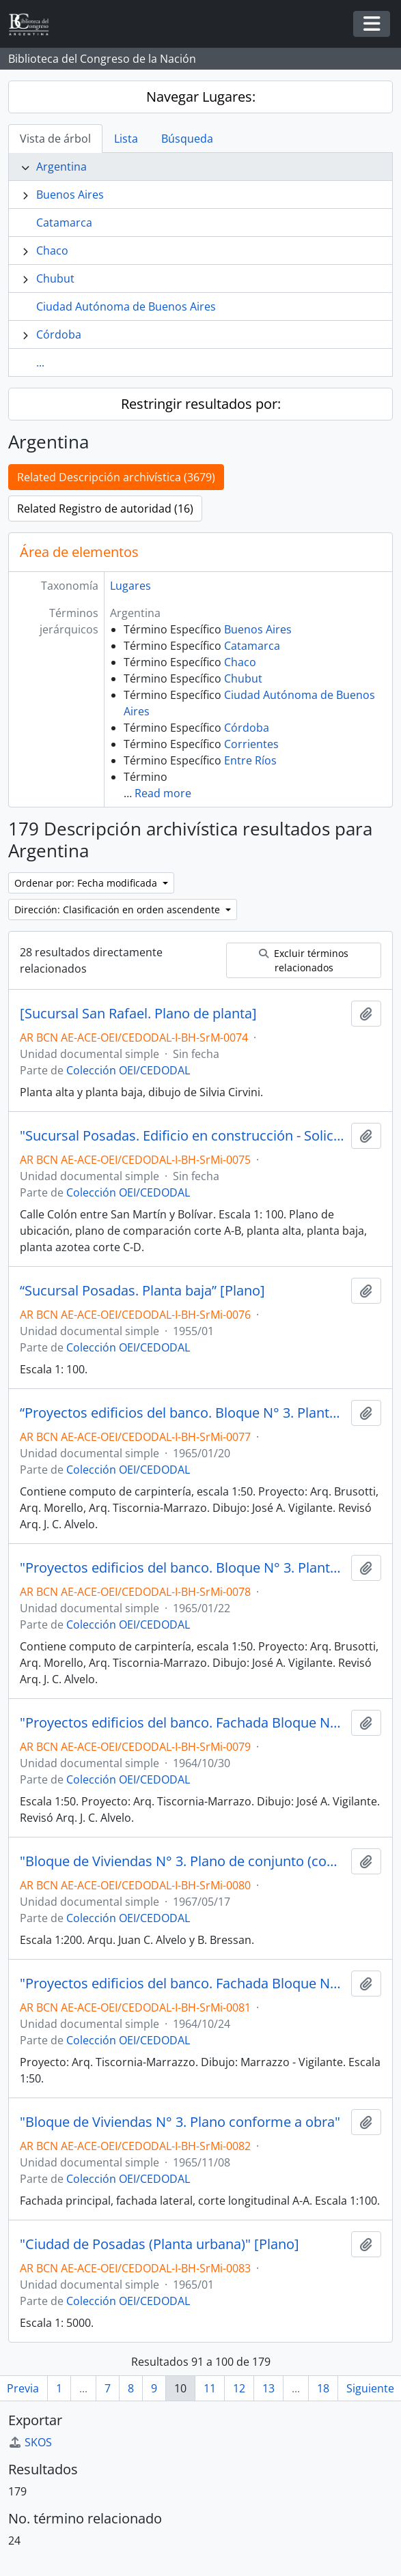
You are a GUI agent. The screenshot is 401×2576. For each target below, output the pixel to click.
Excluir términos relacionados (303, 960)
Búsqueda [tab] (187, 138)
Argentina (61, 166)
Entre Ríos (250, 760)
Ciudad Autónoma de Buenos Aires (126, 306)
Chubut (55, 278)
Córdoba (58, 334)
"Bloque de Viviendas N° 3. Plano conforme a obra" (180, 2122)
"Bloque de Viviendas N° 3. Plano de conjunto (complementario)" (183, 1861)
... (40, 362)
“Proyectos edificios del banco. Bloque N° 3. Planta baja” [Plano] (183, 1413)
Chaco (52, 250)
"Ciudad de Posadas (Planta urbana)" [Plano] (159, 2244)
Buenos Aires (70, 194)
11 (210, 2388)
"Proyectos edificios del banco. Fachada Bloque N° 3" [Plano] (183, 1723)
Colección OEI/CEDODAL (128, 1070)
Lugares (130, 585)
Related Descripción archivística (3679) (116, 477)
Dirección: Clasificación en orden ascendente (118, 909)
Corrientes (251, 744)
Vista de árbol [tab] (55, 138)
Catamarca (64, 222)
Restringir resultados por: (201, 404)
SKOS (30, 2442)
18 (323, 2388)
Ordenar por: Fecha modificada (87, 882)
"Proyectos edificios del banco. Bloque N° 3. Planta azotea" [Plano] (183, 1568)
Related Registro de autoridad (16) (105, 508)
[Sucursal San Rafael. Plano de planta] (138, 1013)
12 (239, 2388)
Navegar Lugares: (200, 96)
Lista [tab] (126, 138)
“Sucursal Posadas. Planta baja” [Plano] (142, 1291)
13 (268, 2388)
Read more (163, 793)
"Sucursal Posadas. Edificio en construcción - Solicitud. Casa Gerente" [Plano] (183, 1136)
